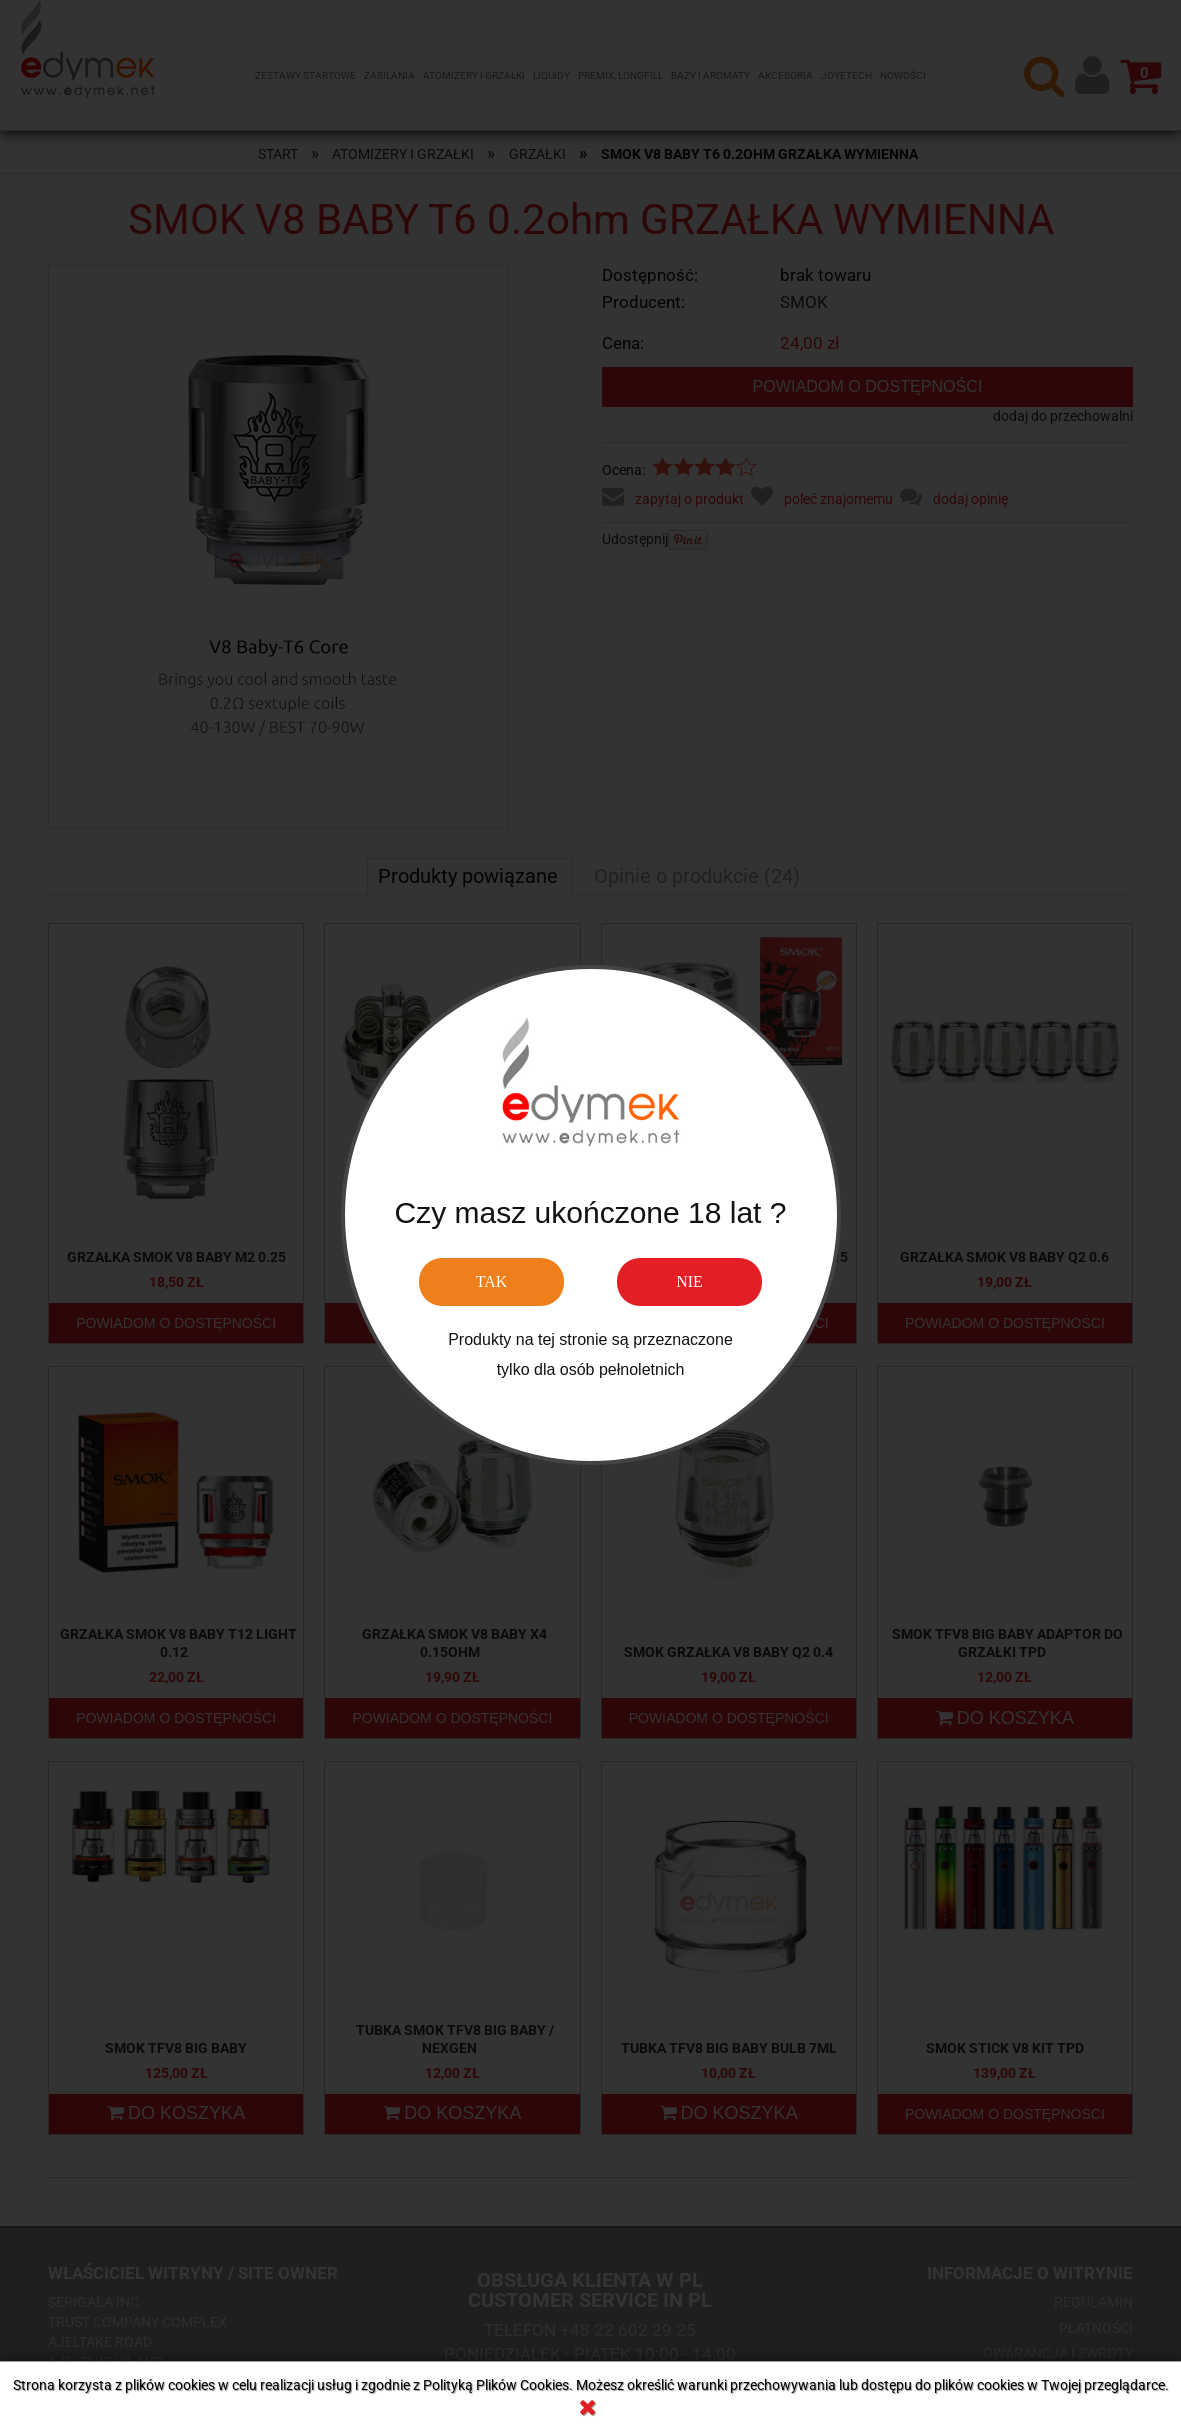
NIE (689, 1281)
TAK (492, 1281)
